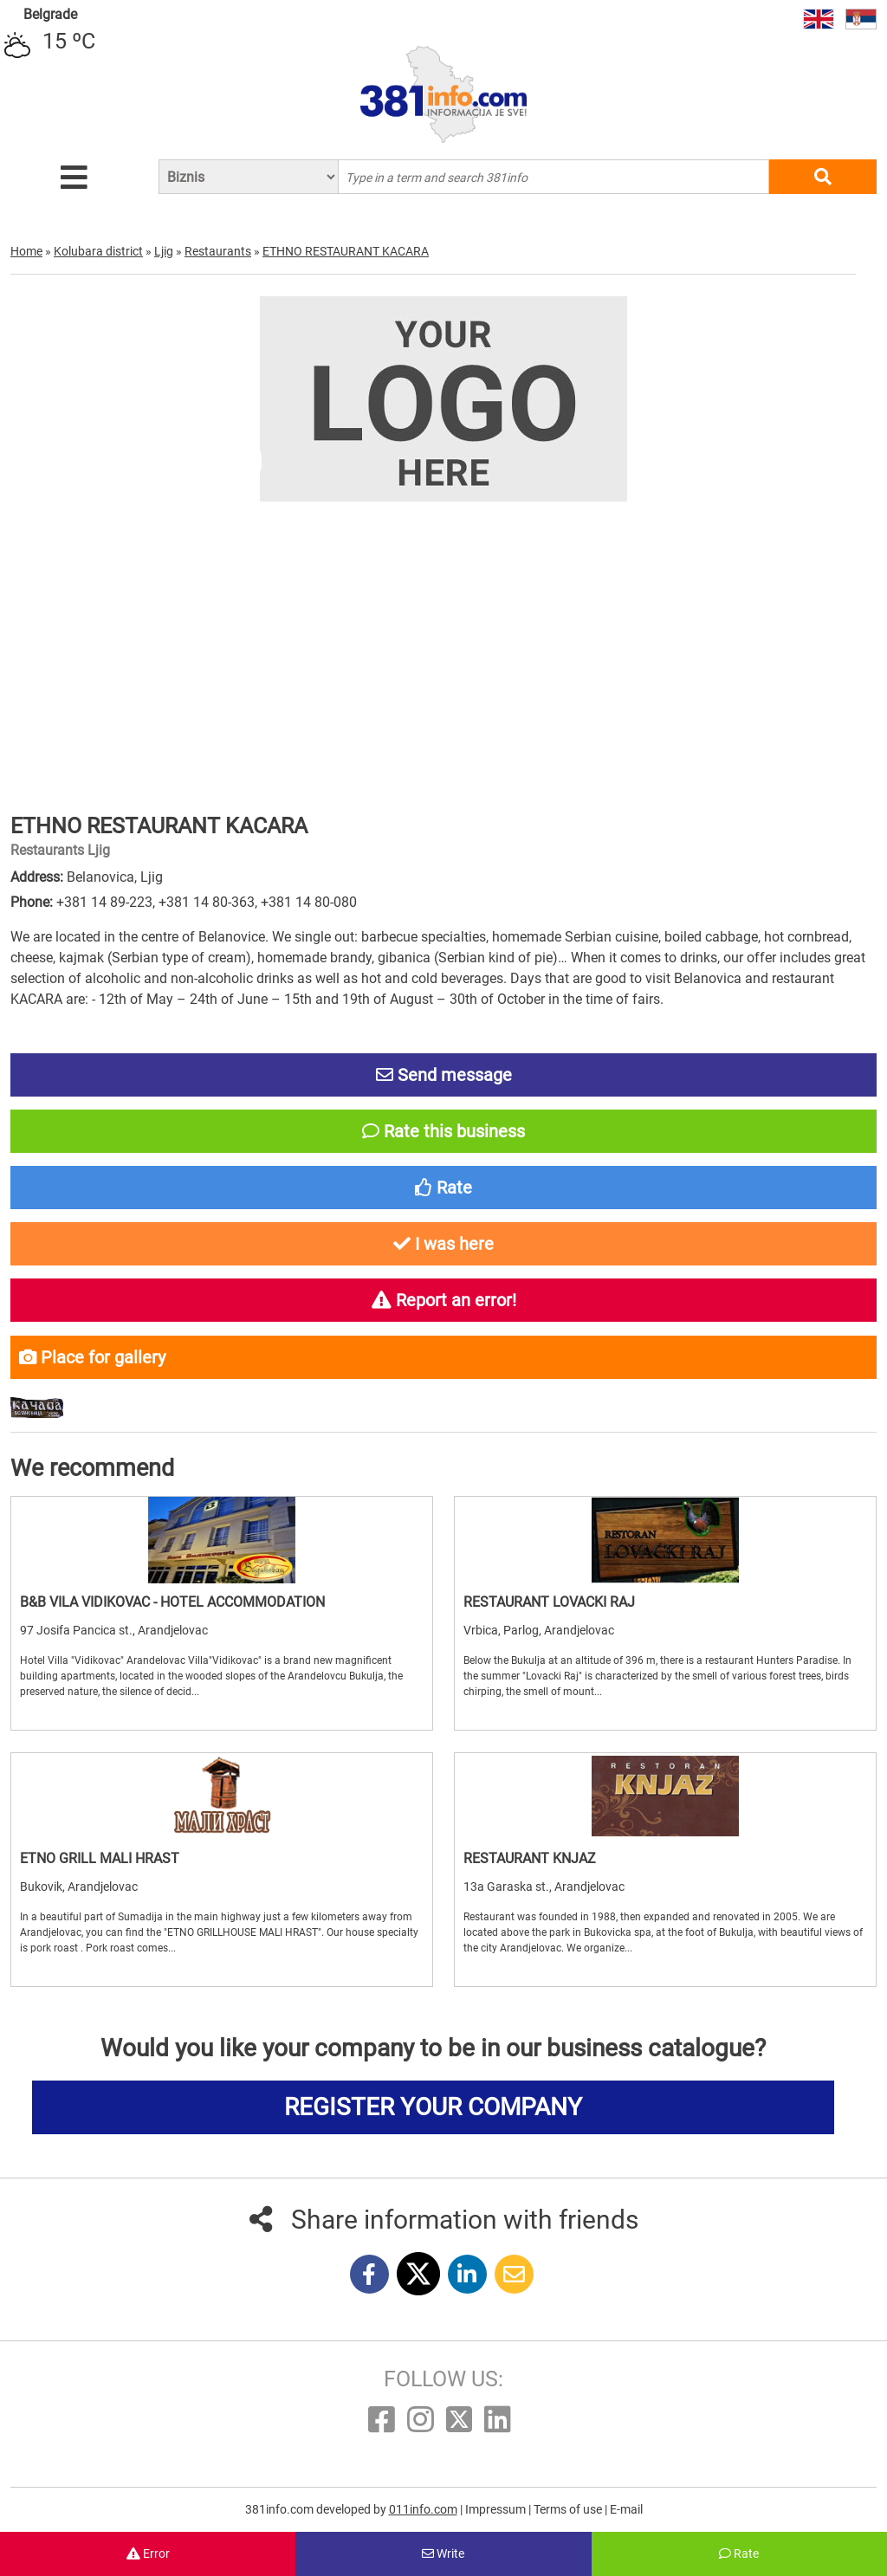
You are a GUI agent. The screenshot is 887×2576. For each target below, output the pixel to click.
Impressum (496, 2509)
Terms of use (569, 2509)
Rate (739, 2553)
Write (443, 2553)
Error (148, 2553)
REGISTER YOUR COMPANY (433, 2107)
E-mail (626, 2509)
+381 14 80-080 (309, 902)
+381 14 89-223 (104, 902)
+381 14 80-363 (207, 902)
